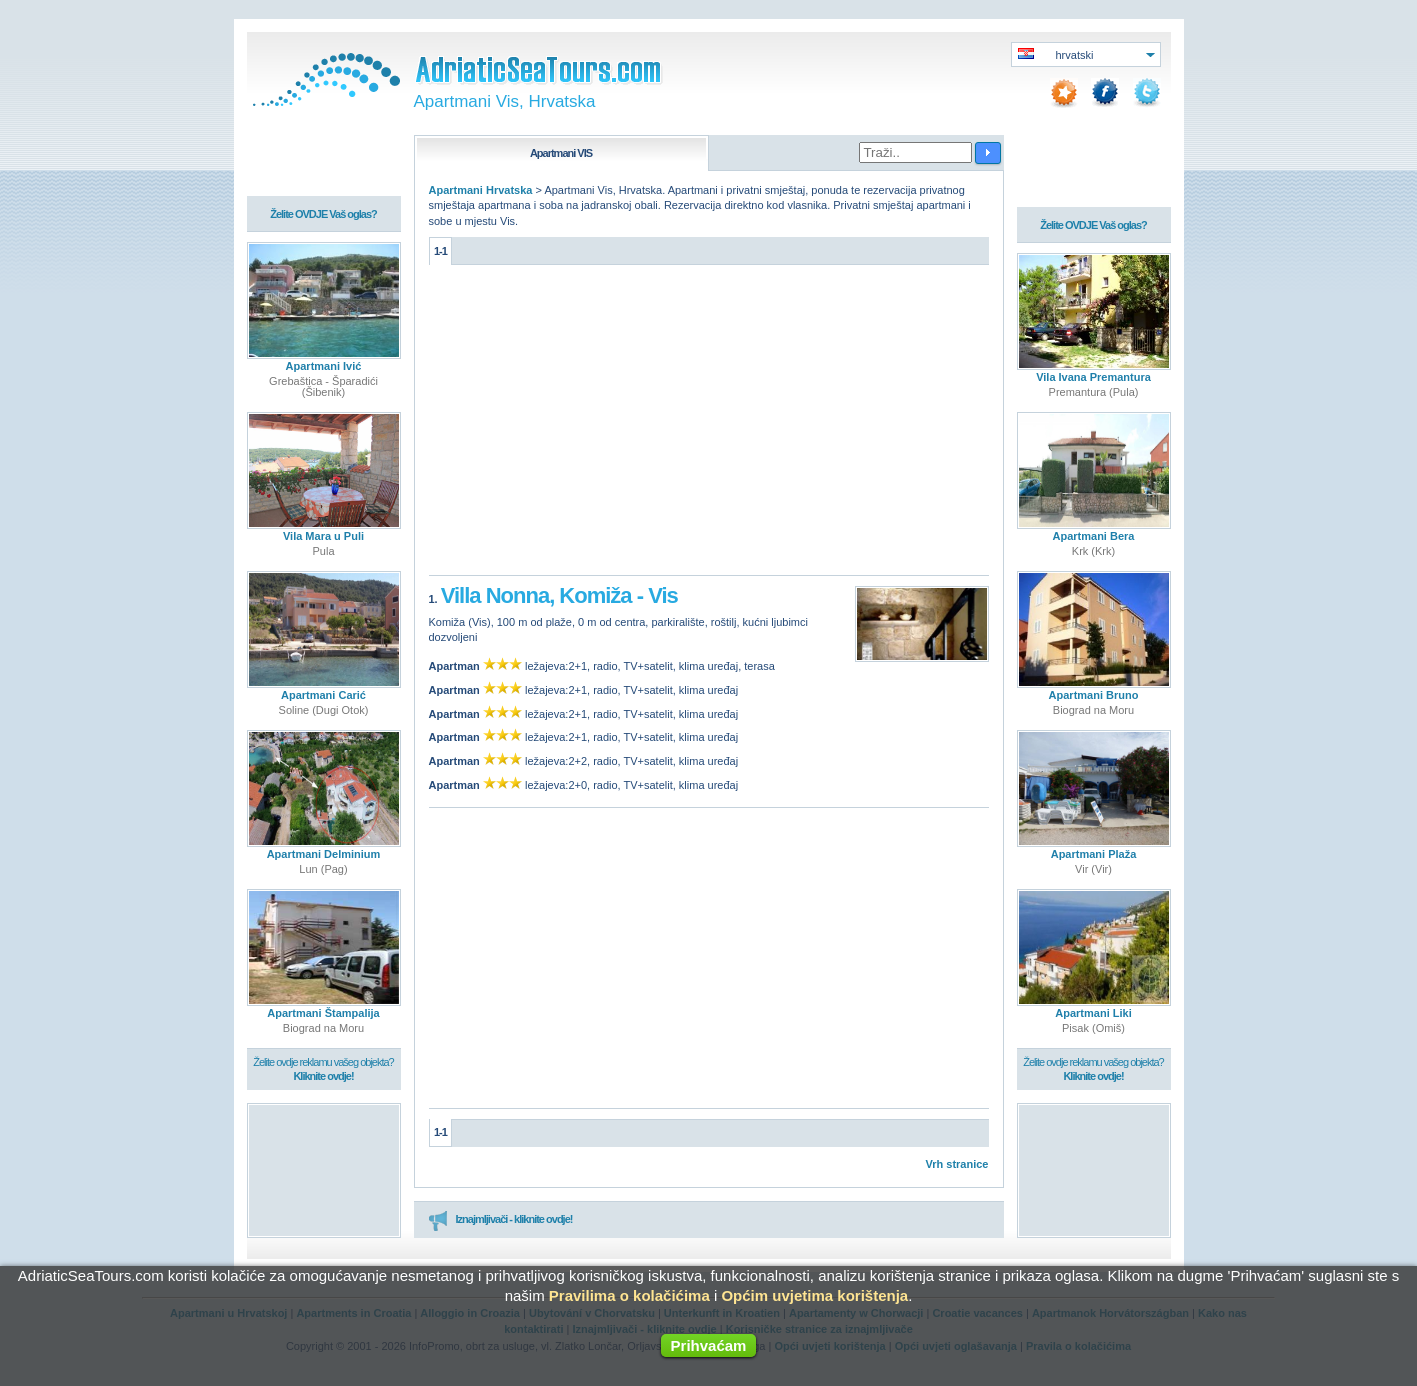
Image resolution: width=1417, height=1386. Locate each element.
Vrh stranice (957, 1163)
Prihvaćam (709, 1345)
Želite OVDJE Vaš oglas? (323, 213)
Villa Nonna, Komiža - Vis (559, 594)
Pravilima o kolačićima (629, 1295)
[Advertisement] (709, 425)
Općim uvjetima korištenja (814, 1295)
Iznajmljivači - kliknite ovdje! (500, 1219)
